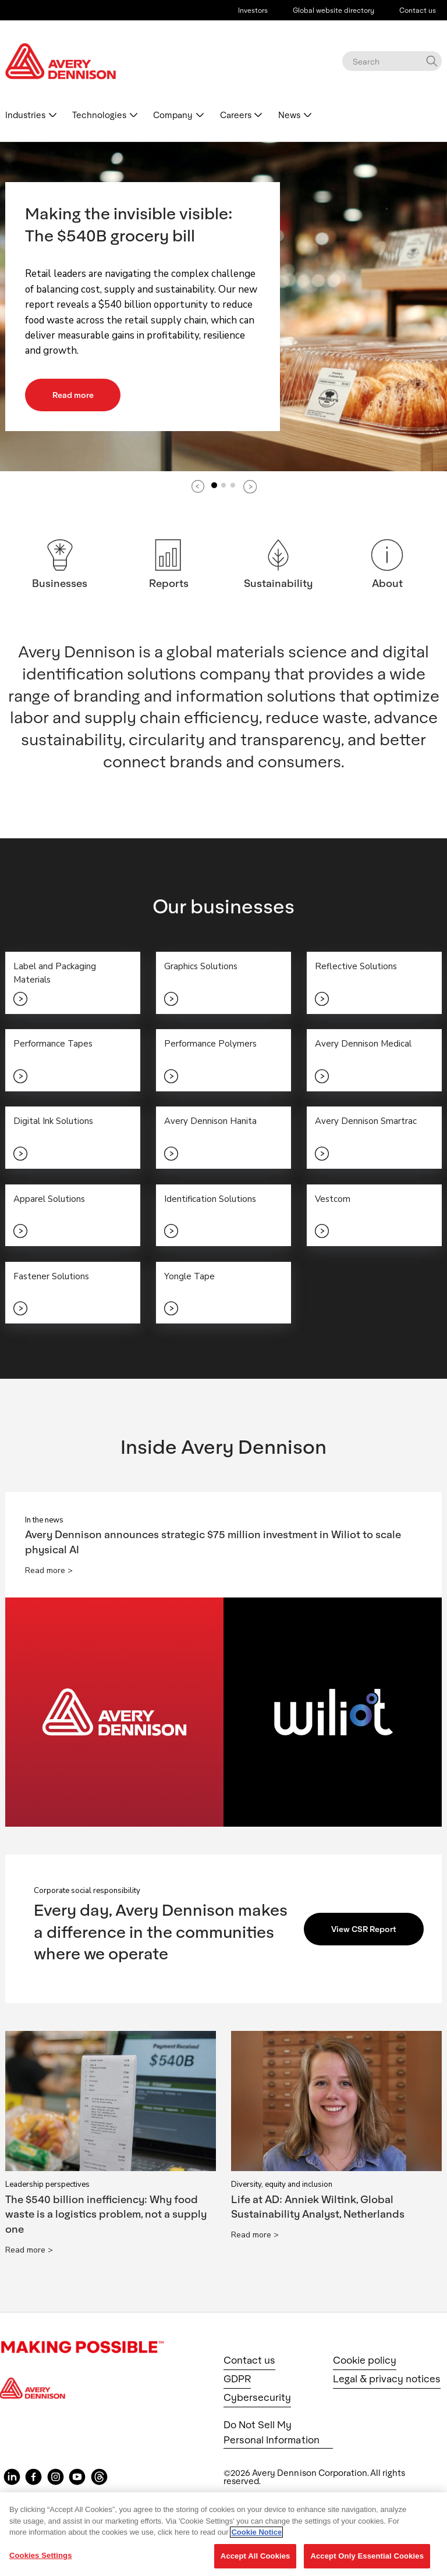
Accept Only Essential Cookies (367, 2556)
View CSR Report (364, 1930)
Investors (253, 10)
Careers (235, 115)
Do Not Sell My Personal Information (272, 2433)
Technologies (99, 115)
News (289, 115)
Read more (73, 395)
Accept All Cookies (255, 2556)
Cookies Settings (40, 2555)
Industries (25, 115)
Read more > (49, 1571)
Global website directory (333, 10)
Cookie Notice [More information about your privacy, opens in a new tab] (256, 2532)
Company (173, 115)
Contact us (417, 10)
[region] (223, 2534)
